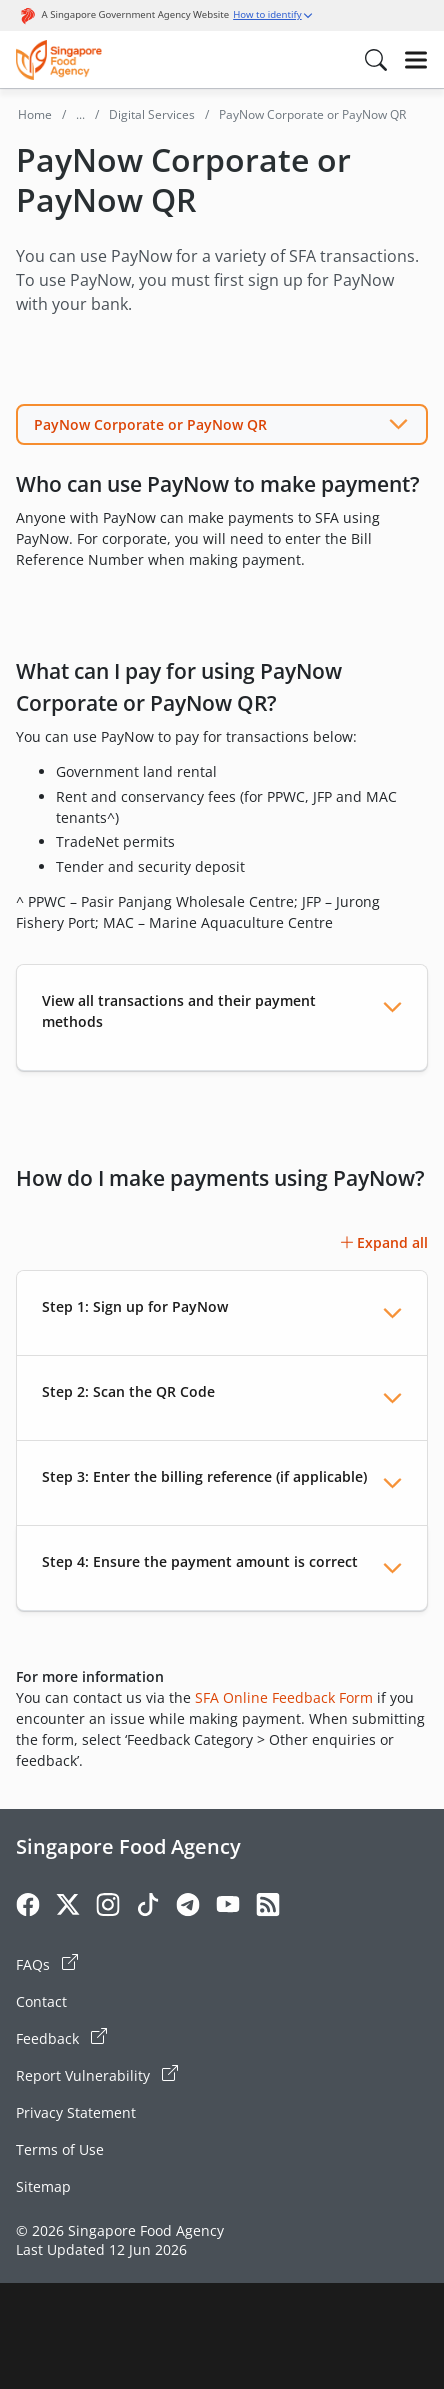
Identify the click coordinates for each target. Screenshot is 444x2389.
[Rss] (268, 1907)
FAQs (47, 1964)
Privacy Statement (76, 2112)
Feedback (61, 2038)
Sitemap (43, 2186)
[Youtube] (228, 1907)
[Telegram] (188, 1907)
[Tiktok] (148, 1907)
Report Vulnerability (97, 2075)
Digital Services (152, 114)
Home (35, 114)
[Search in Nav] (376, 60)
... (80, 114)
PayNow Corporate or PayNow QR (150, 424)
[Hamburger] (416, 60)
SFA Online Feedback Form (284, 1697)
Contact (41, 2001)
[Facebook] (28, 1907)
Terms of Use (60, 2149)
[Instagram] (108, 1907)
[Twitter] (68, 1907)
